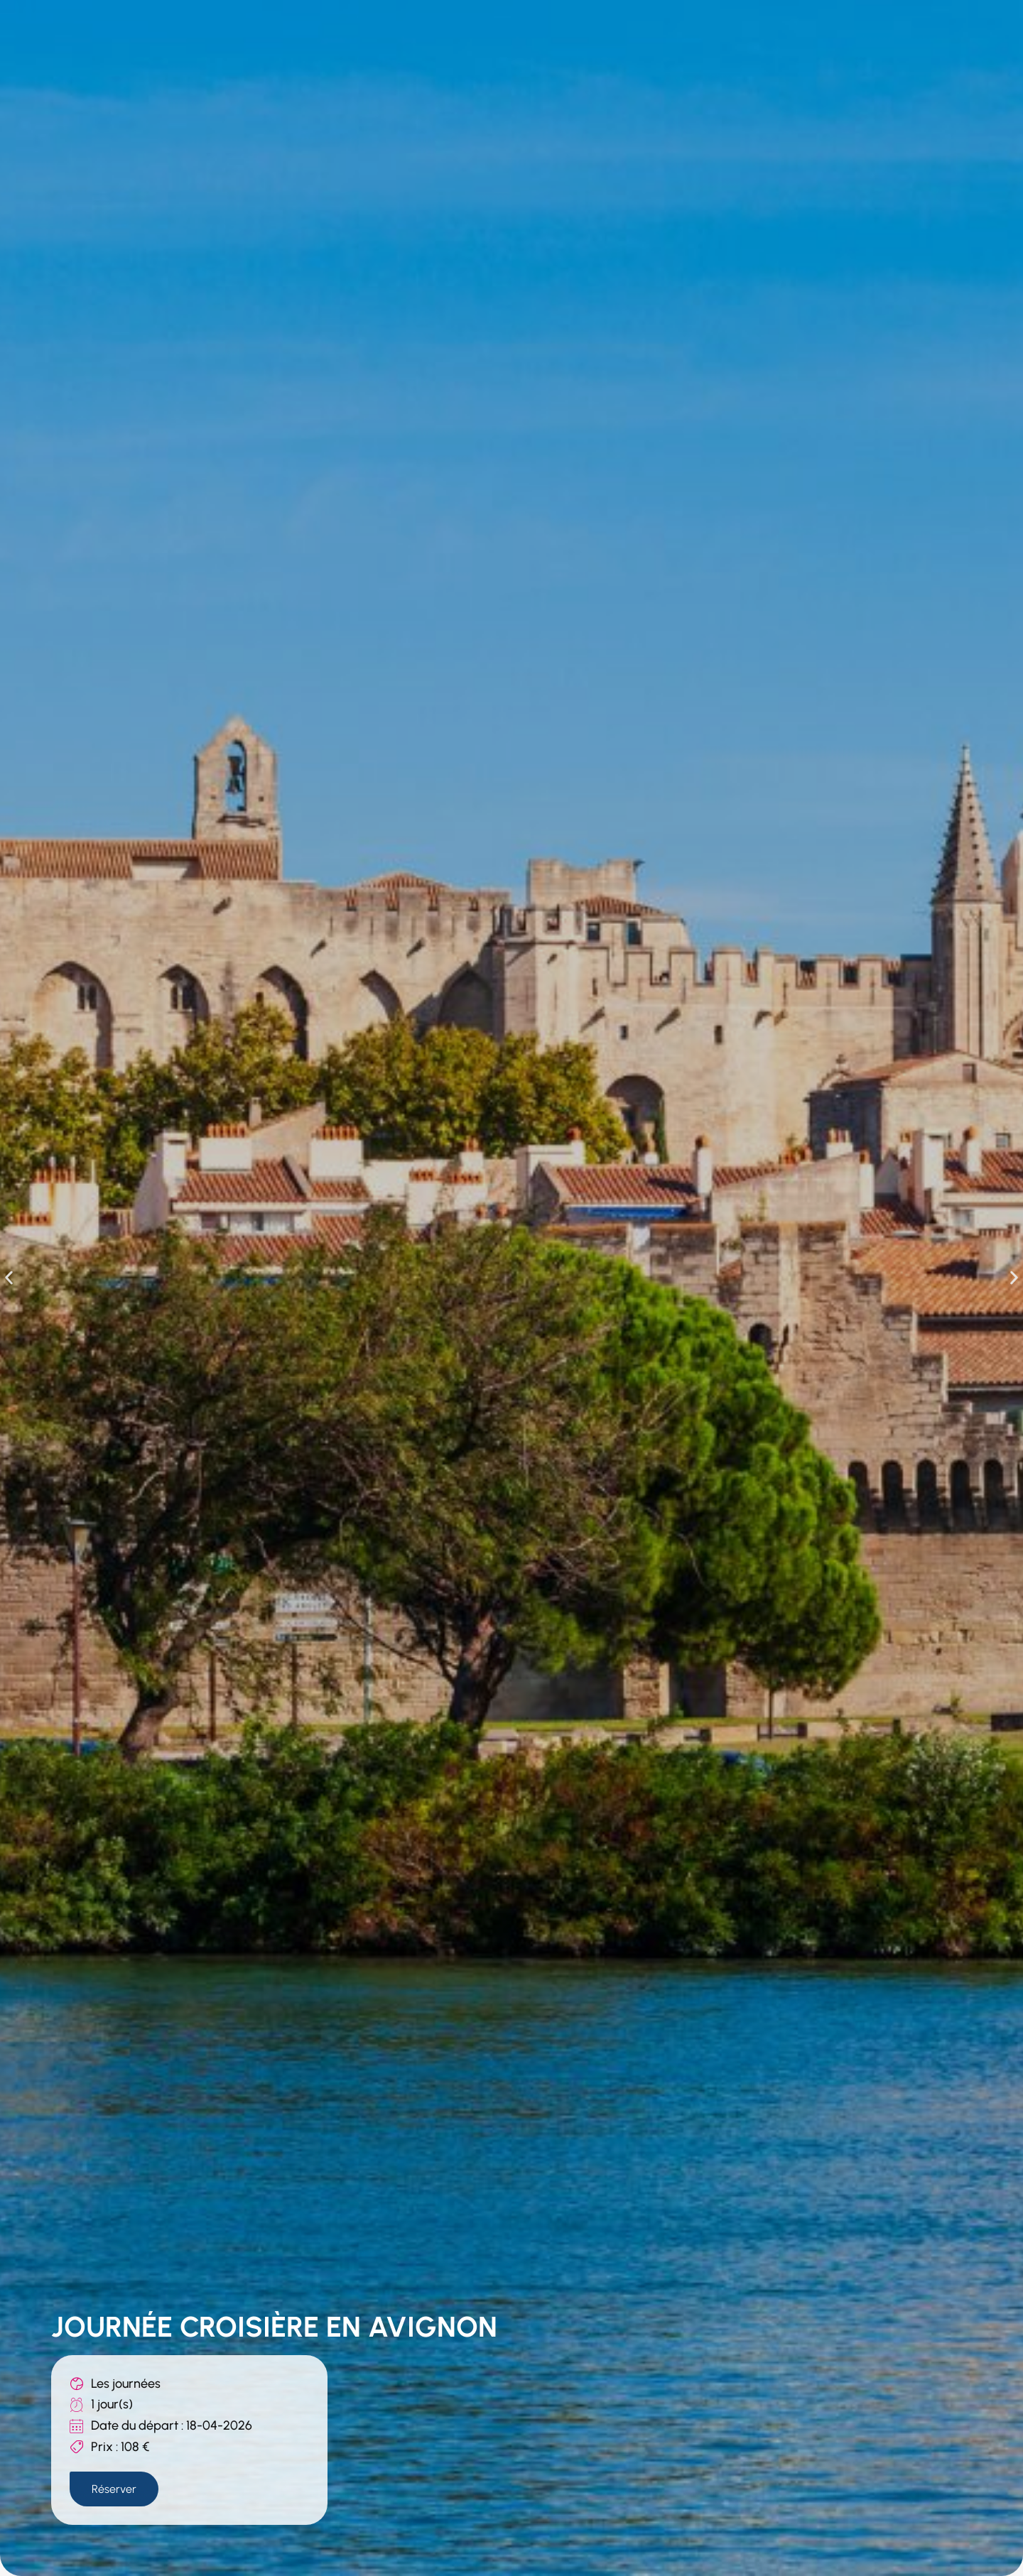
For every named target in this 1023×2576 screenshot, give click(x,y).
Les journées (126, 2382)
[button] (9, 1277)
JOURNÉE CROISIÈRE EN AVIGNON (274, 2325)
